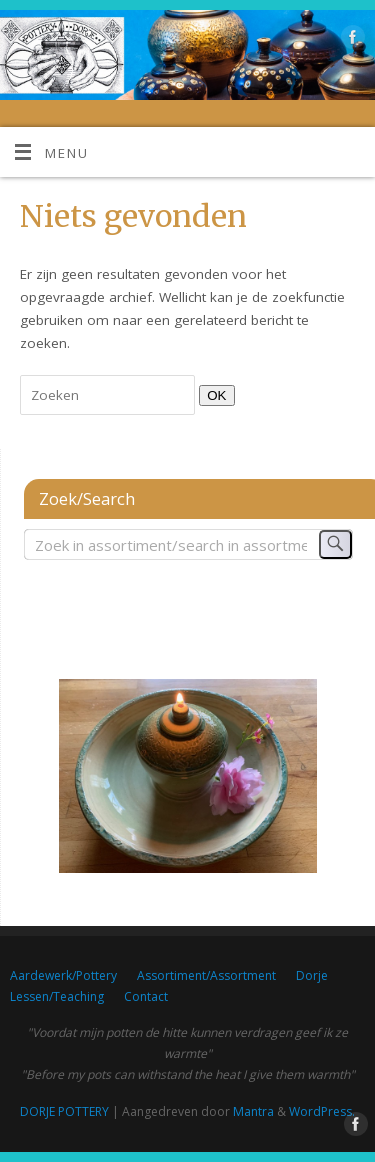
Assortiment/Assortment (206, 975)
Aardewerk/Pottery (63, 975)
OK (212, 395)
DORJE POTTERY (64, 1111)
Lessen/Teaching (57, 996)
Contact (146, 996)
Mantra (253, 1111)
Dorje (312, 975)
